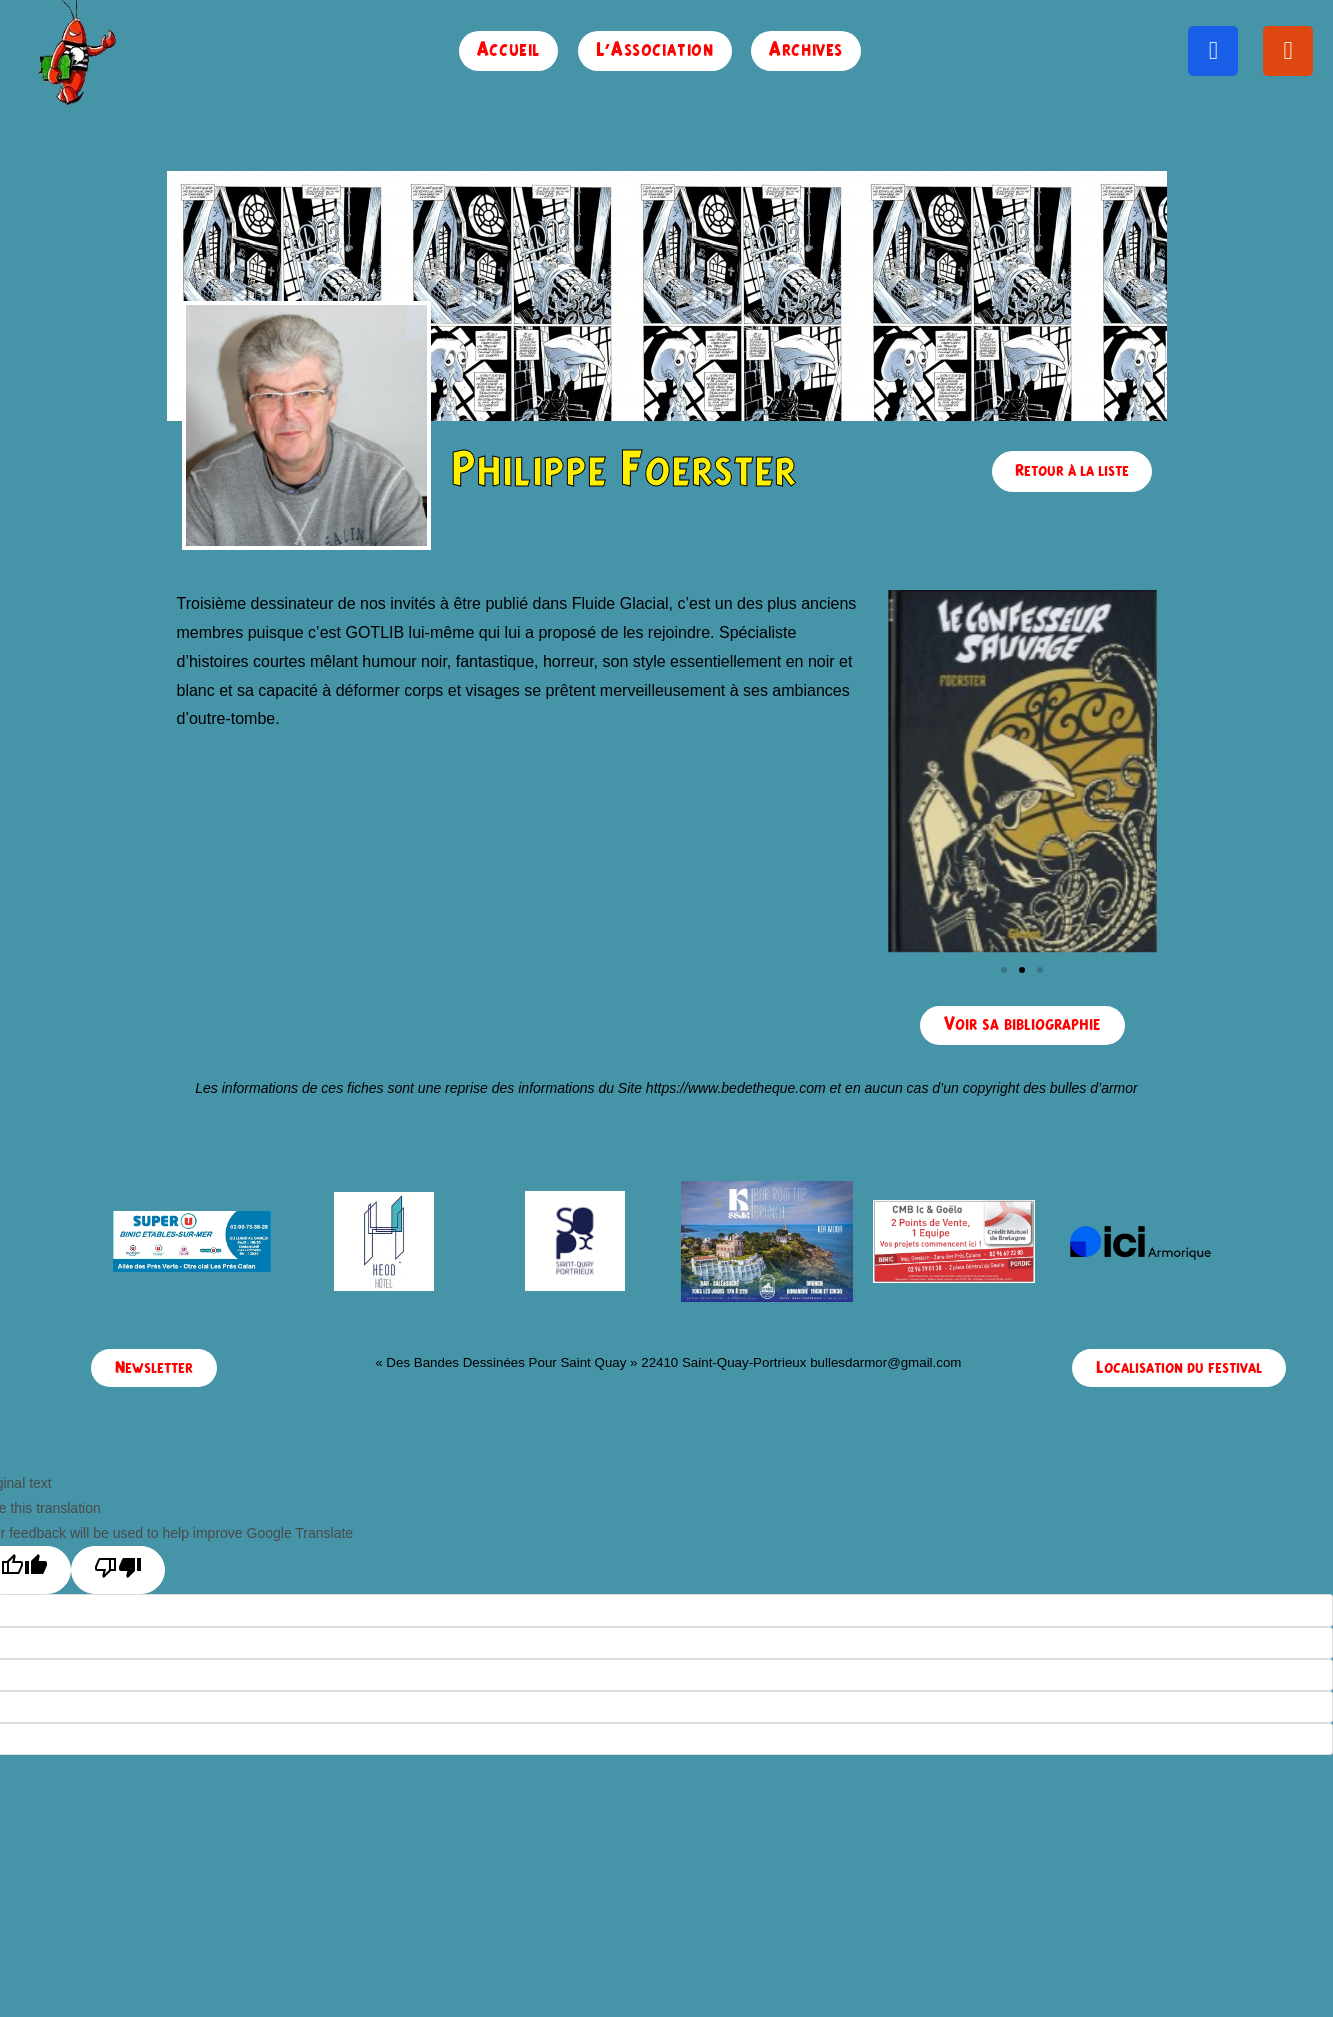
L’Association (655, 50)
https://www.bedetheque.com (736, 1088)
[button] (1004, 970)
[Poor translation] (118, 1570)
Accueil (508, 50)
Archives (806, 50)
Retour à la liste (1072, 471)
